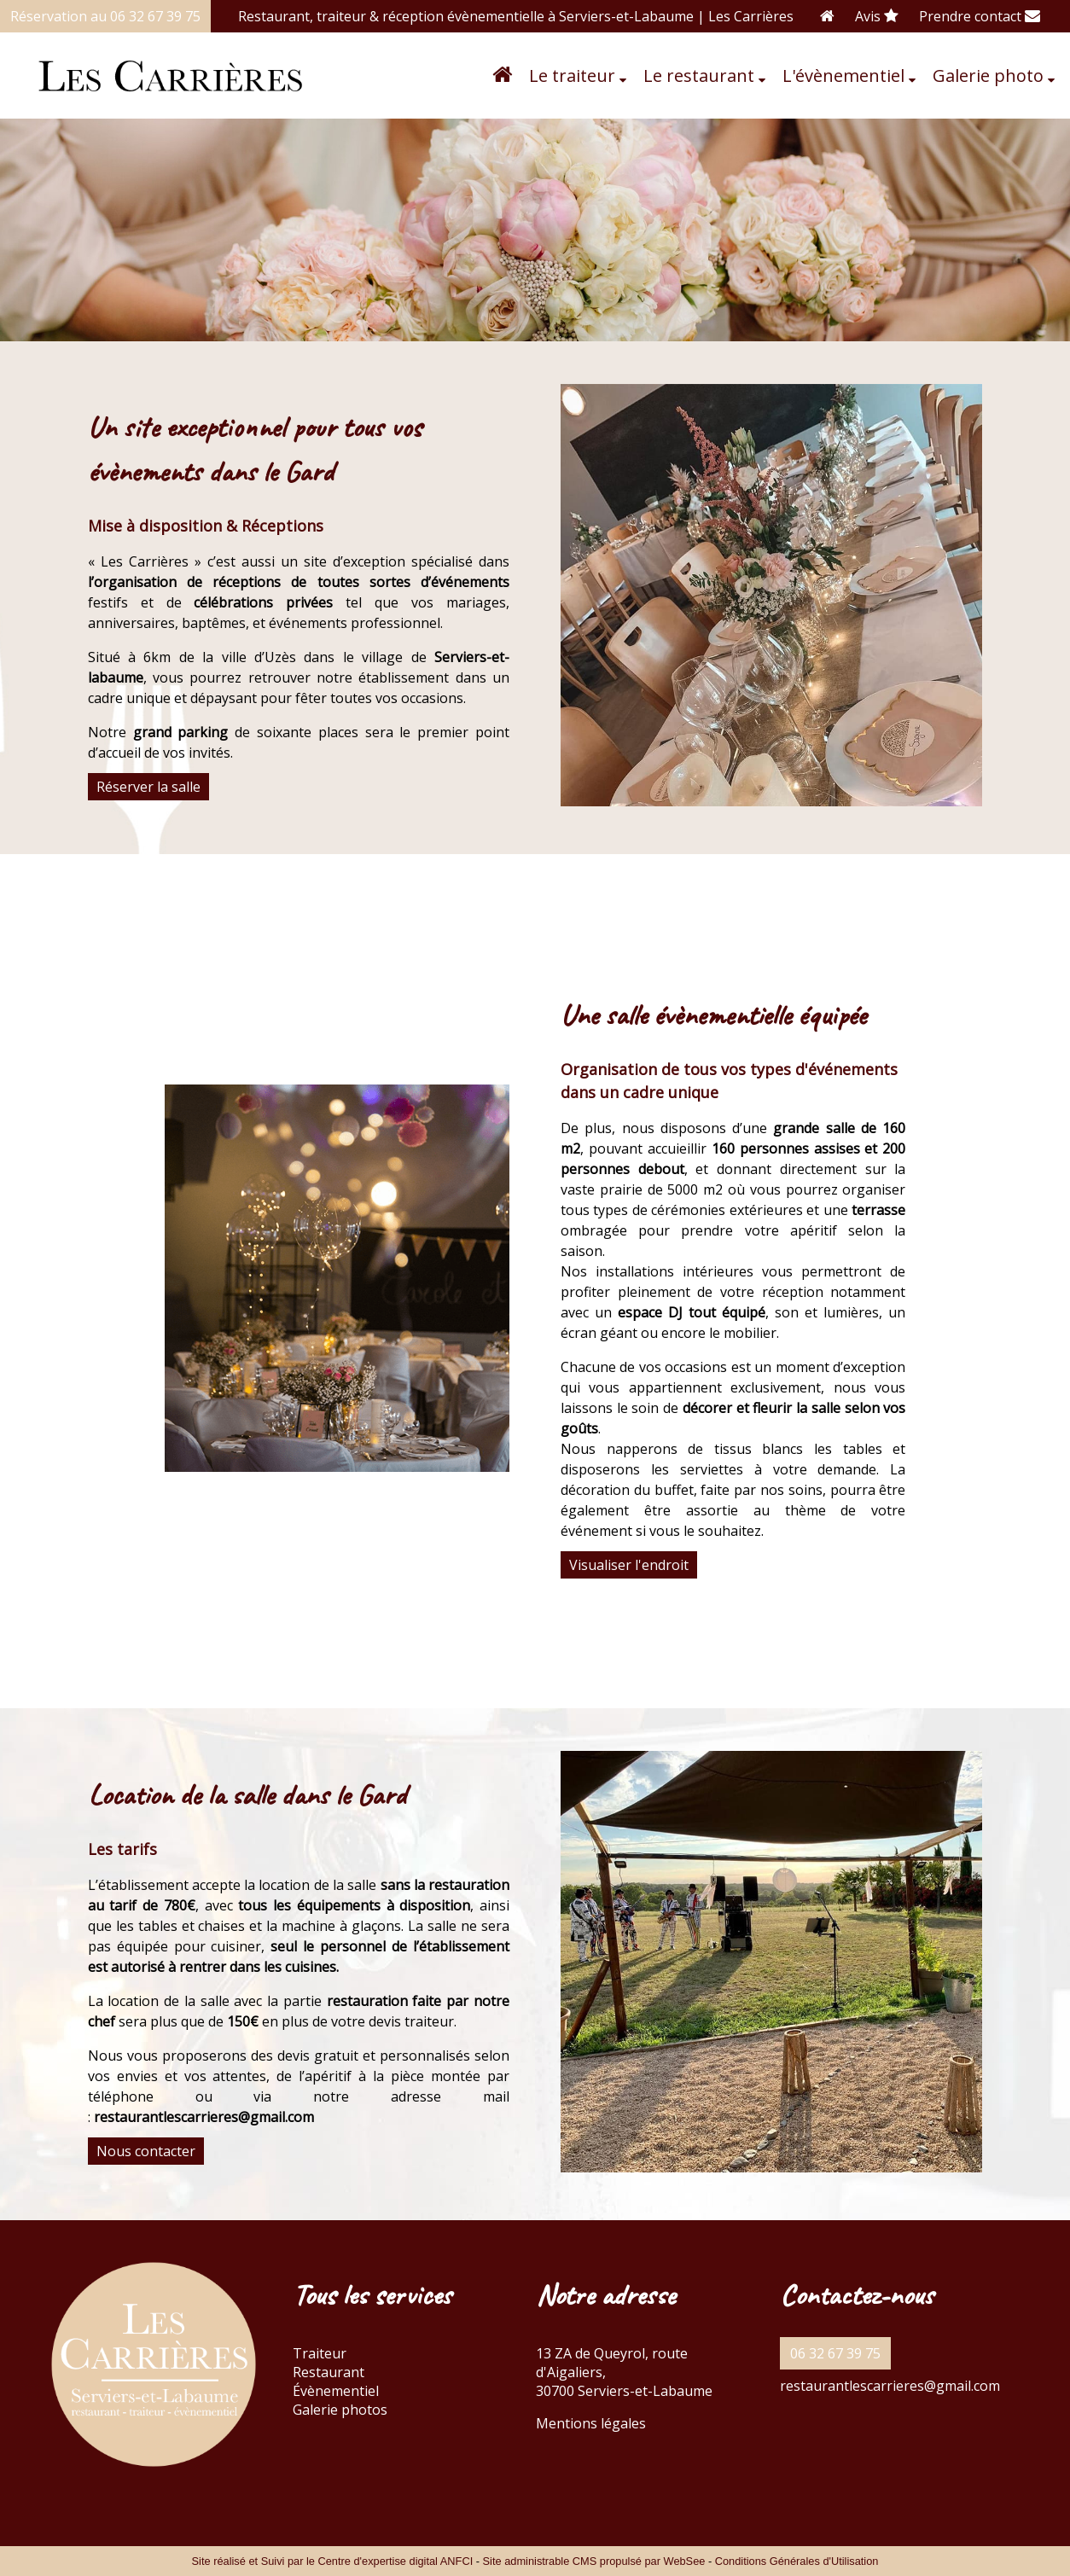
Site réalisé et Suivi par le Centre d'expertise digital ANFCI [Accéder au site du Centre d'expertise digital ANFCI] (333, 2561)
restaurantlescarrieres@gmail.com (890, 2385)
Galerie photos (340, 2409)
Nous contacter (145, 2151)
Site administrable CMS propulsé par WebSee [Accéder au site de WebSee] (594, 2561)
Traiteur (319, 2353)
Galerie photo (988, 75)
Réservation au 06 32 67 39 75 (105, 16)
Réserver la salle (148, 786)
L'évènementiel (843, 75)
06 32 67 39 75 (835, 2353)
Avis (876, 16)
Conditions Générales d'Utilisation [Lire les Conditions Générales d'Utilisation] (797, 2561)
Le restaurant (698, 75)
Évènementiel (336, 2390)
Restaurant (328, 2372)
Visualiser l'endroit (629, 1564)
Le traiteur (572, 75)
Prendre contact (979, 16)
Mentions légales (591, 2423)
